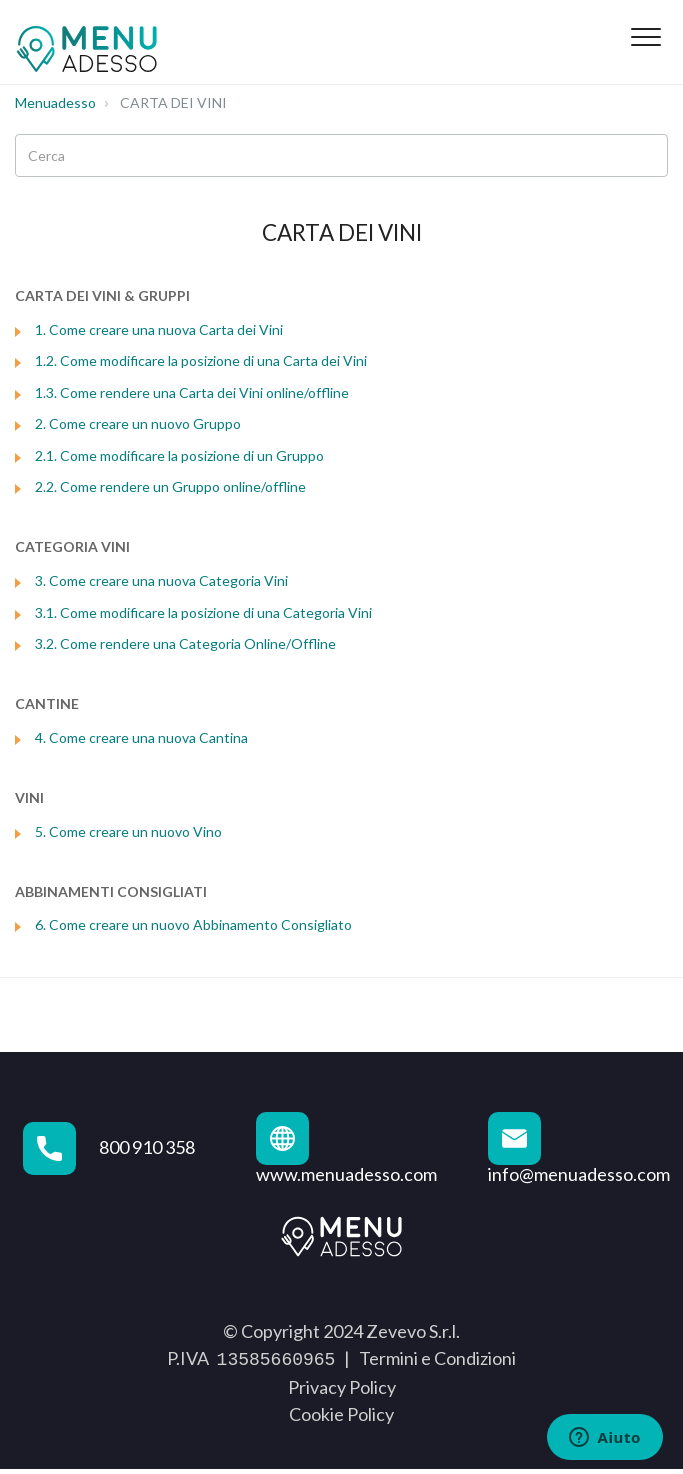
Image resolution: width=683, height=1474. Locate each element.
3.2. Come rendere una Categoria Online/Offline (185, 643)
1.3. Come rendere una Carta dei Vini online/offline (192, 392)
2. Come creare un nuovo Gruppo (138, 423)
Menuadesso (55, 102)
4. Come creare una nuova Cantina (141, 737)
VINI (29, 797)
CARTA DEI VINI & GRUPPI (102, 295)
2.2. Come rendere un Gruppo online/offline (170, 486)
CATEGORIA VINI (72, 546)
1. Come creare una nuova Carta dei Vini (159, 329)
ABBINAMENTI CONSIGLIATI (111, 891)
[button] (645, 37)
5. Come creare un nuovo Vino (128, 831)
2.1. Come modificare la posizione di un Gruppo (179, 455)
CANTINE (47, 703)
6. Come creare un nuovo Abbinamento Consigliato (193, 924)
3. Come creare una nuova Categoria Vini (161, 580)
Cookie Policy (341, 1412)
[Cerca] (341, 155)
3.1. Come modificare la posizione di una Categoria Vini (203, 612)
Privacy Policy (342, 1385)
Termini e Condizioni (437, 1358)
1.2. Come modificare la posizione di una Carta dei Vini (201, 360)
